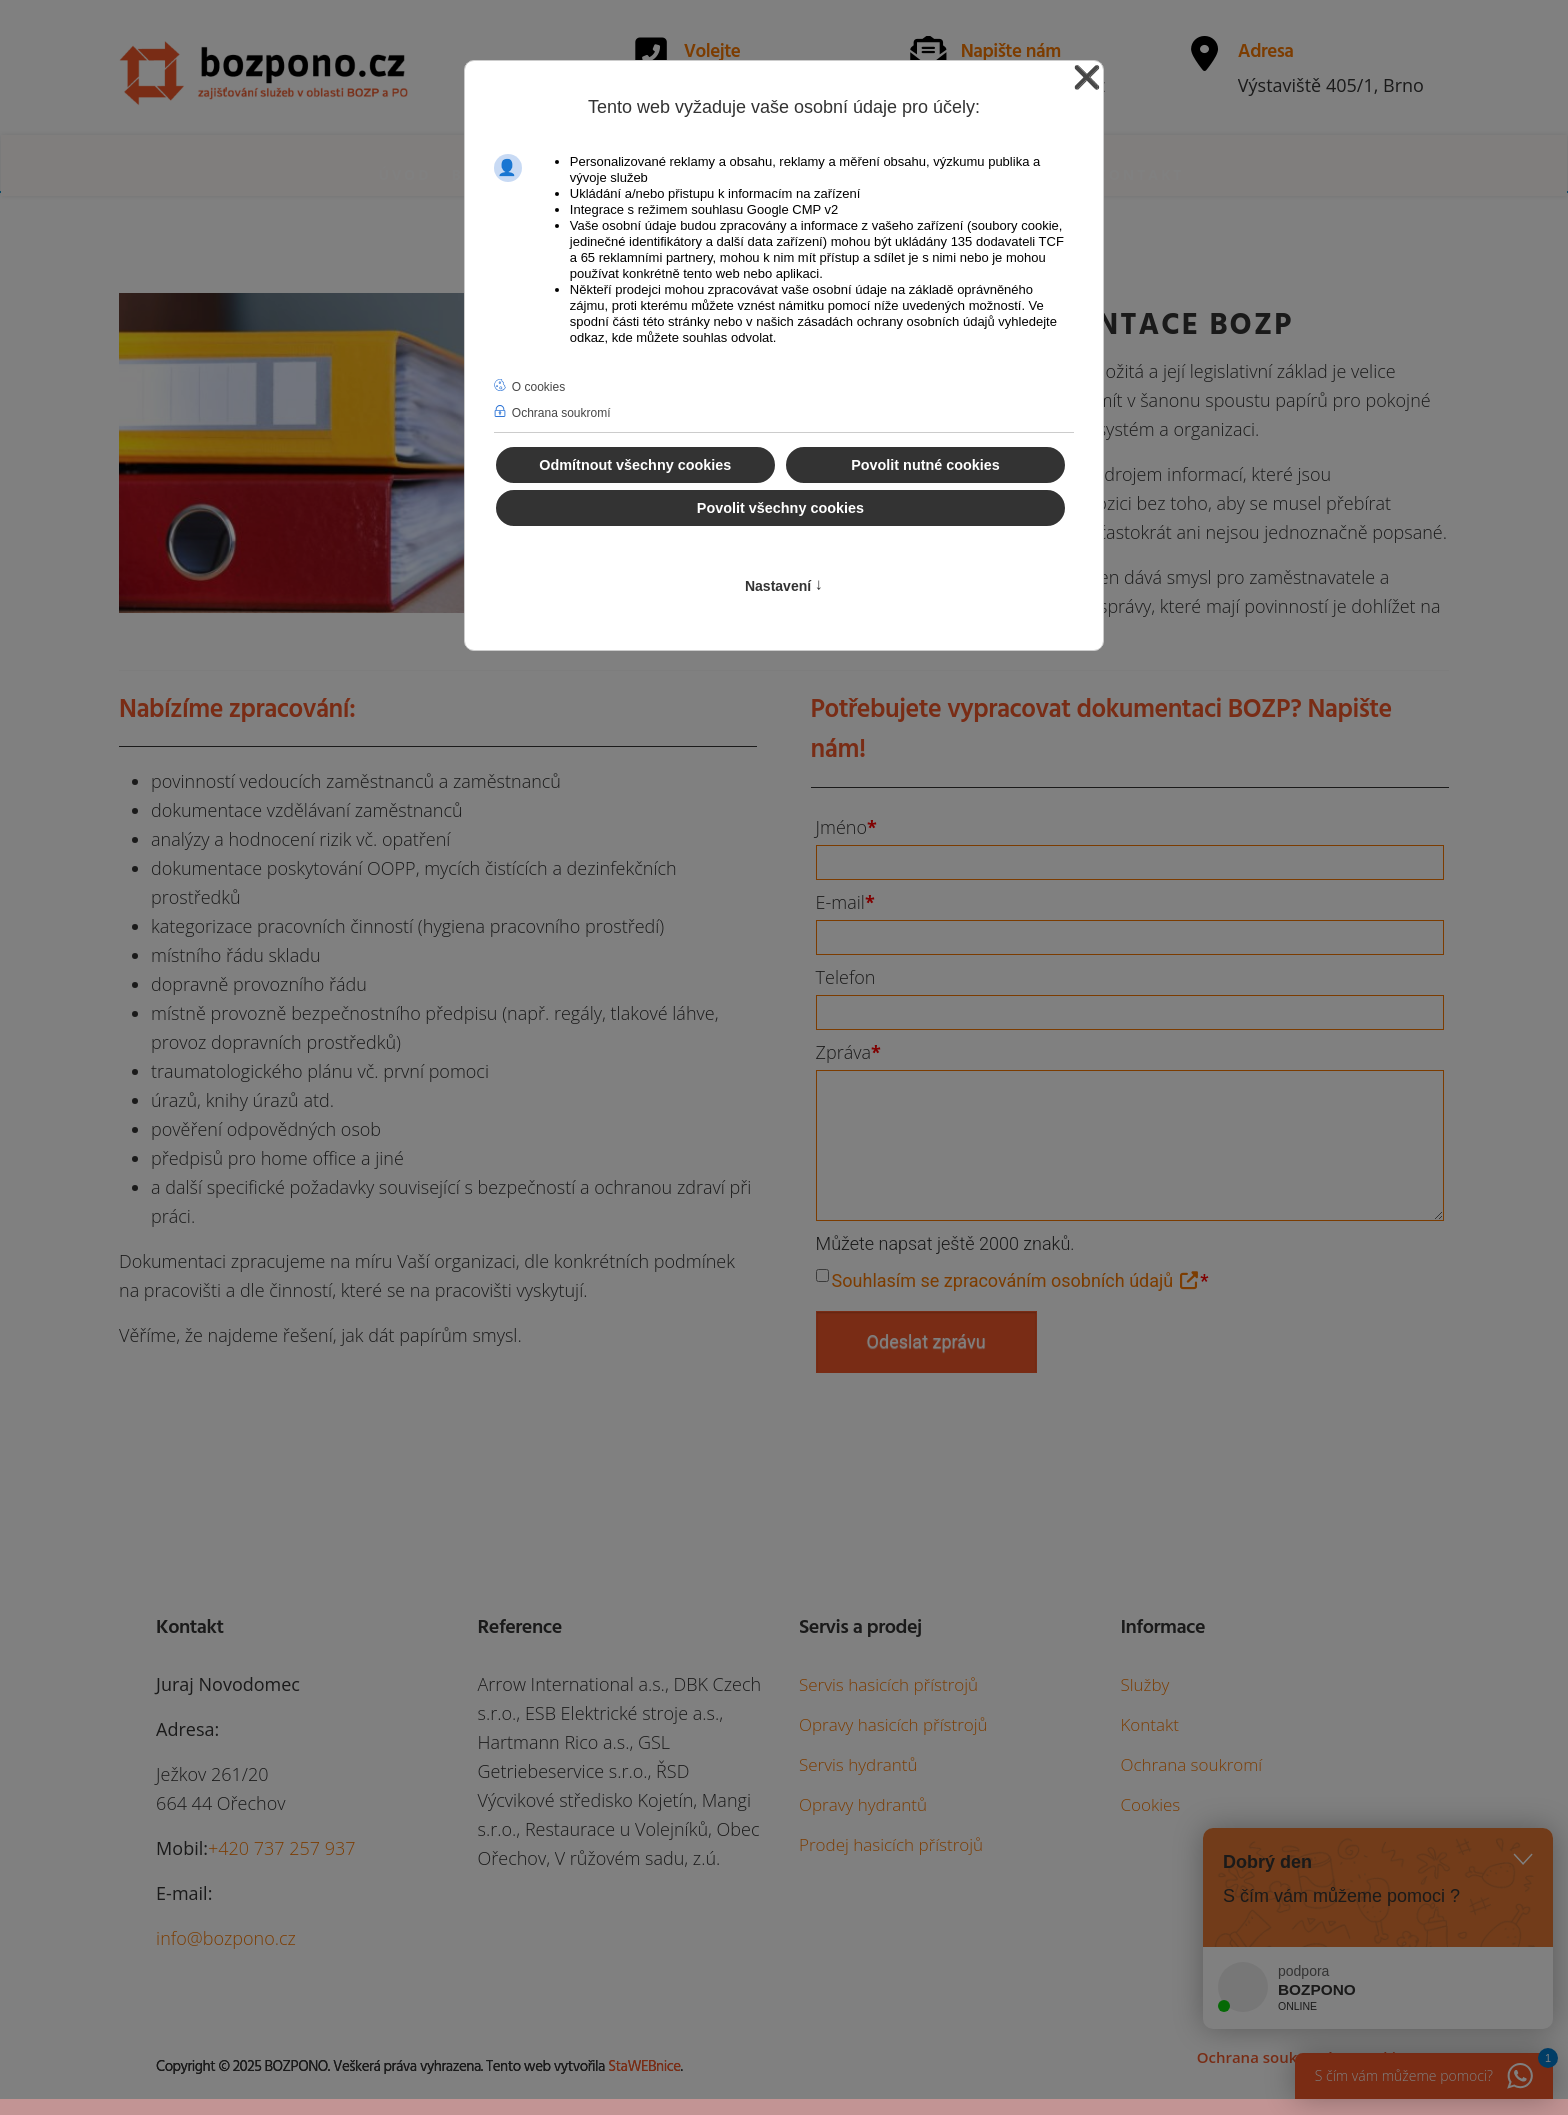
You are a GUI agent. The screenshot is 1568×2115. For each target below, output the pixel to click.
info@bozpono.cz (226, 1938)
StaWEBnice (644, 2067)
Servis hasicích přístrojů (888, 1684)
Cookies (1150, 1804)
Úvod (405, 174)
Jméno (846, 827)
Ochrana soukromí (1191, 1764)
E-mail (845, 902)
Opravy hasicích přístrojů (893, 1724)
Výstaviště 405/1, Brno (1331, 85)
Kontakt (1141, 174)
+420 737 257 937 (282, 1848)
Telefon (846, 977)
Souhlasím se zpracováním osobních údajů (1016, 1280)
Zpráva (848, 1052)
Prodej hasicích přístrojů (891, 1844)
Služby (1144, 1684)
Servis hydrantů (858, 1764)
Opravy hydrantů (863, 1804)
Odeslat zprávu (926, 1341)
